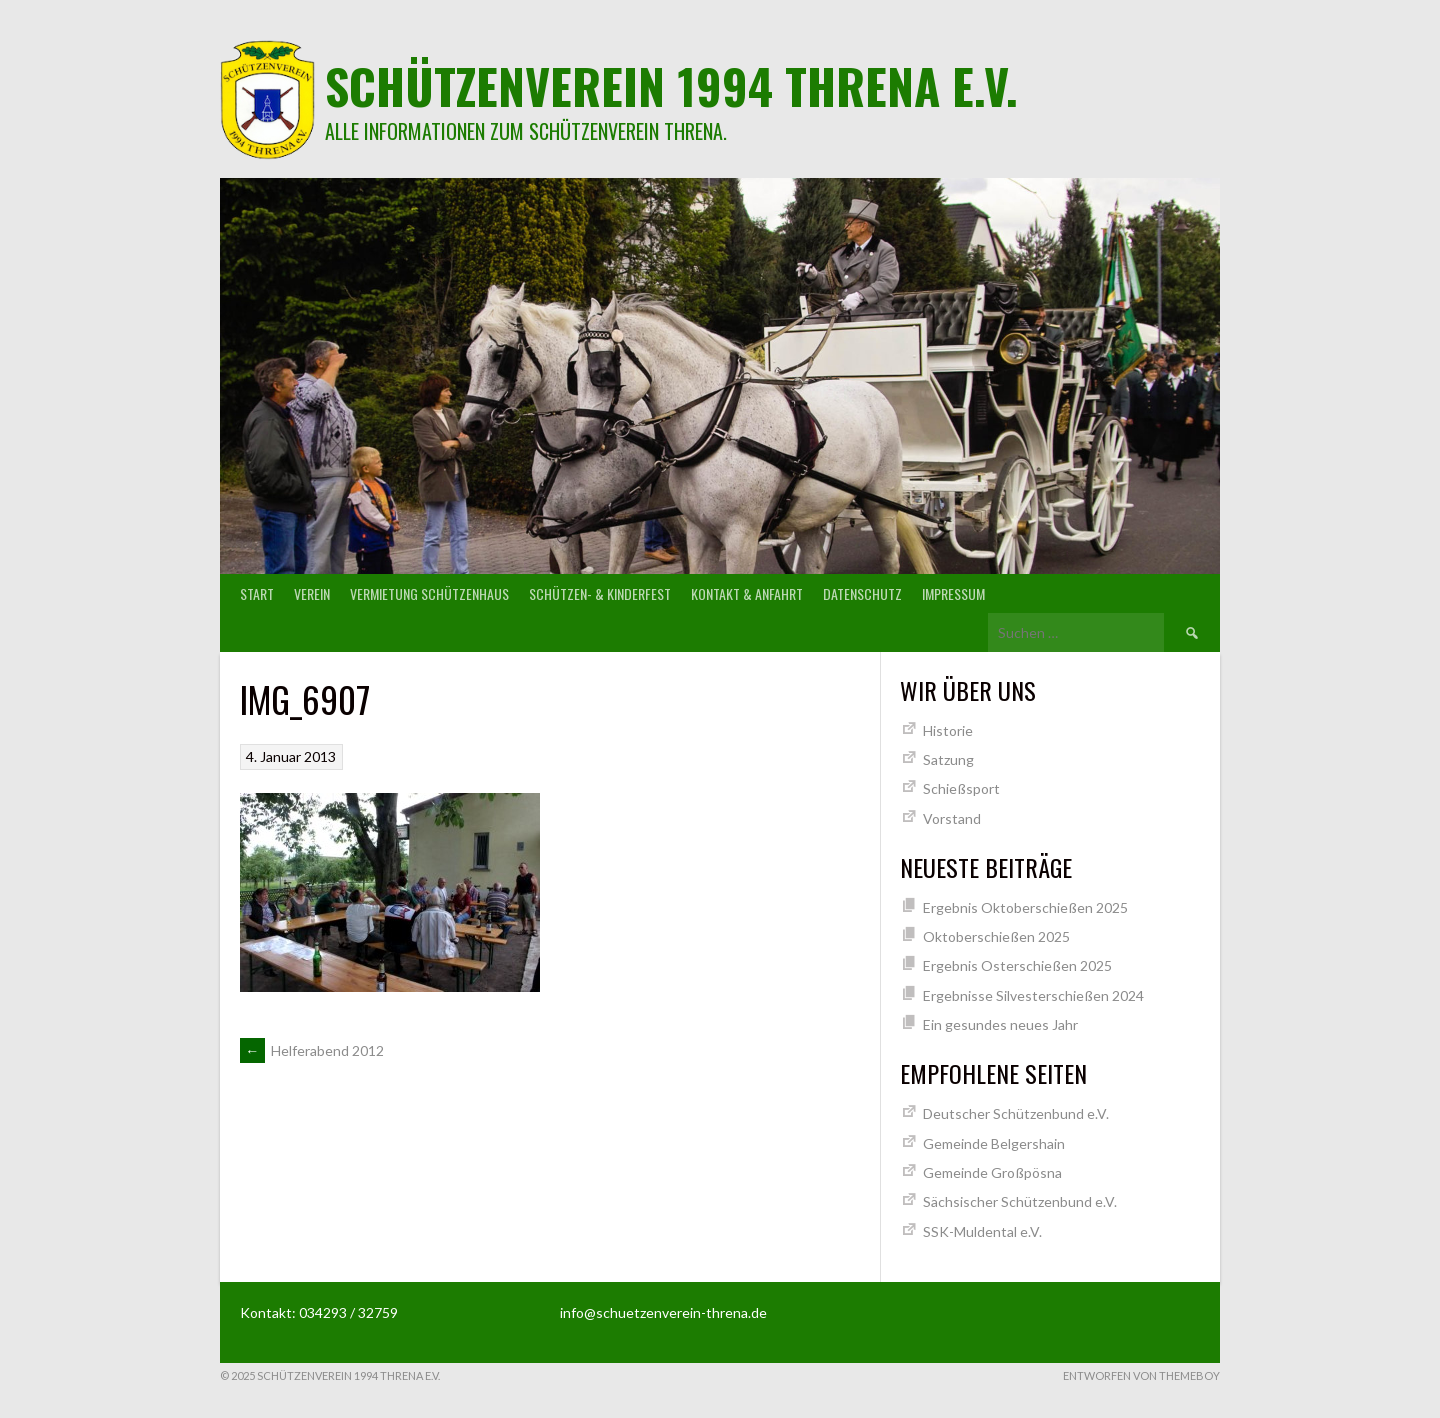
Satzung (948, 759)
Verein (312, 593)
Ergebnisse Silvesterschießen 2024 (1033, 995)
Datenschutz (862, 593)
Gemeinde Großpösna (992, 1172)
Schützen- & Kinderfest (600, 593)
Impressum (953, 593)
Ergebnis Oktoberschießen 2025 (1025, 907)
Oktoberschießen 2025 (996, 936)
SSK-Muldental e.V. (982, 1231)
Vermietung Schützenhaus (429, 593)
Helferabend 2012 (312, 1050)
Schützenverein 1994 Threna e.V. (671, 85)
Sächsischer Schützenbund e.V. (1020, 1201)
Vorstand (952, 818)
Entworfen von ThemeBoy (1141, 1375)
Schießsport (961, 788)
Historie (948, 730)
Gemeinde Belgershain (994, 1143)
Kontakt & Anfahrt (747, 593)
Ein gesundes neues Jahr (1000, 1024)
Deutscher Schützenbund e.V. (1016, 1113)
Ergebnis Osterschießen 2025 (1017, 965)
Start (257, 593)
